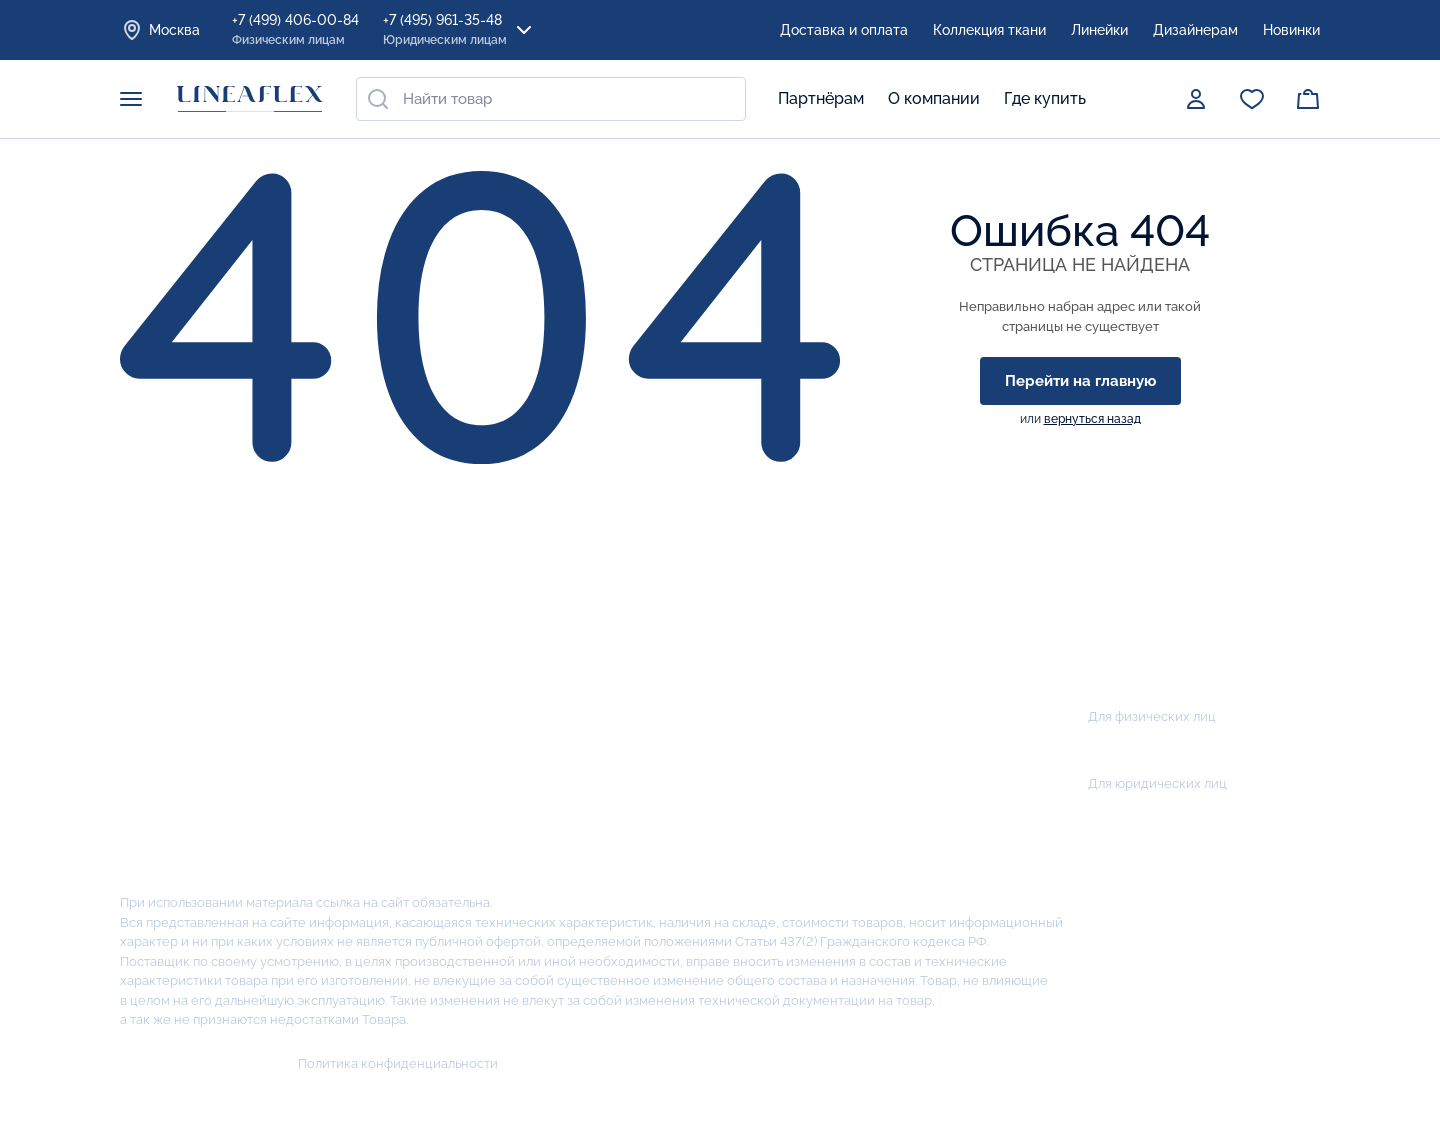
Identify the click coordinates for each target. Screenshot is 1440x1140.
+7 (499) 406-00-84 (295, 30)
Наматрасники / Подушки (427, 760)
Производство (176, 672)
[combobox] (551, 99)
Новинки (1291, 30)
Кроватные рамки (394, 716)
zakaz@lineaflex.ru (1157, 824)
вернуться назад (1092, 419)
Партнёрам (821, 98)
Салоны (650, 672)
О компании (934, 98)
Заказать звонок (1151, 647)
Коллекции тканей (396, 848)
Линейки (1099, 30)
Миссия (150, 716)
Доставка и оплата (844, 30)
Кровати (359, 804)
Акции (648, 583)
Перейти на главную (1080, 381)
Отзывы (149, 760)
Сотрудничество (685, 716)
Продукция (375, 583)
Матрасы (361, 628)
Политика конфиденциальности (398, 1063)
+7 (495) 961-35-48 (445, 30)
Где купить (1045, 98)
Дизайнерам (1195, 30)
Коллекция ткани (989, 30)
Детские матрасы (394, 672)
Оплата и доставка (693, 628)
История (153, 628)
